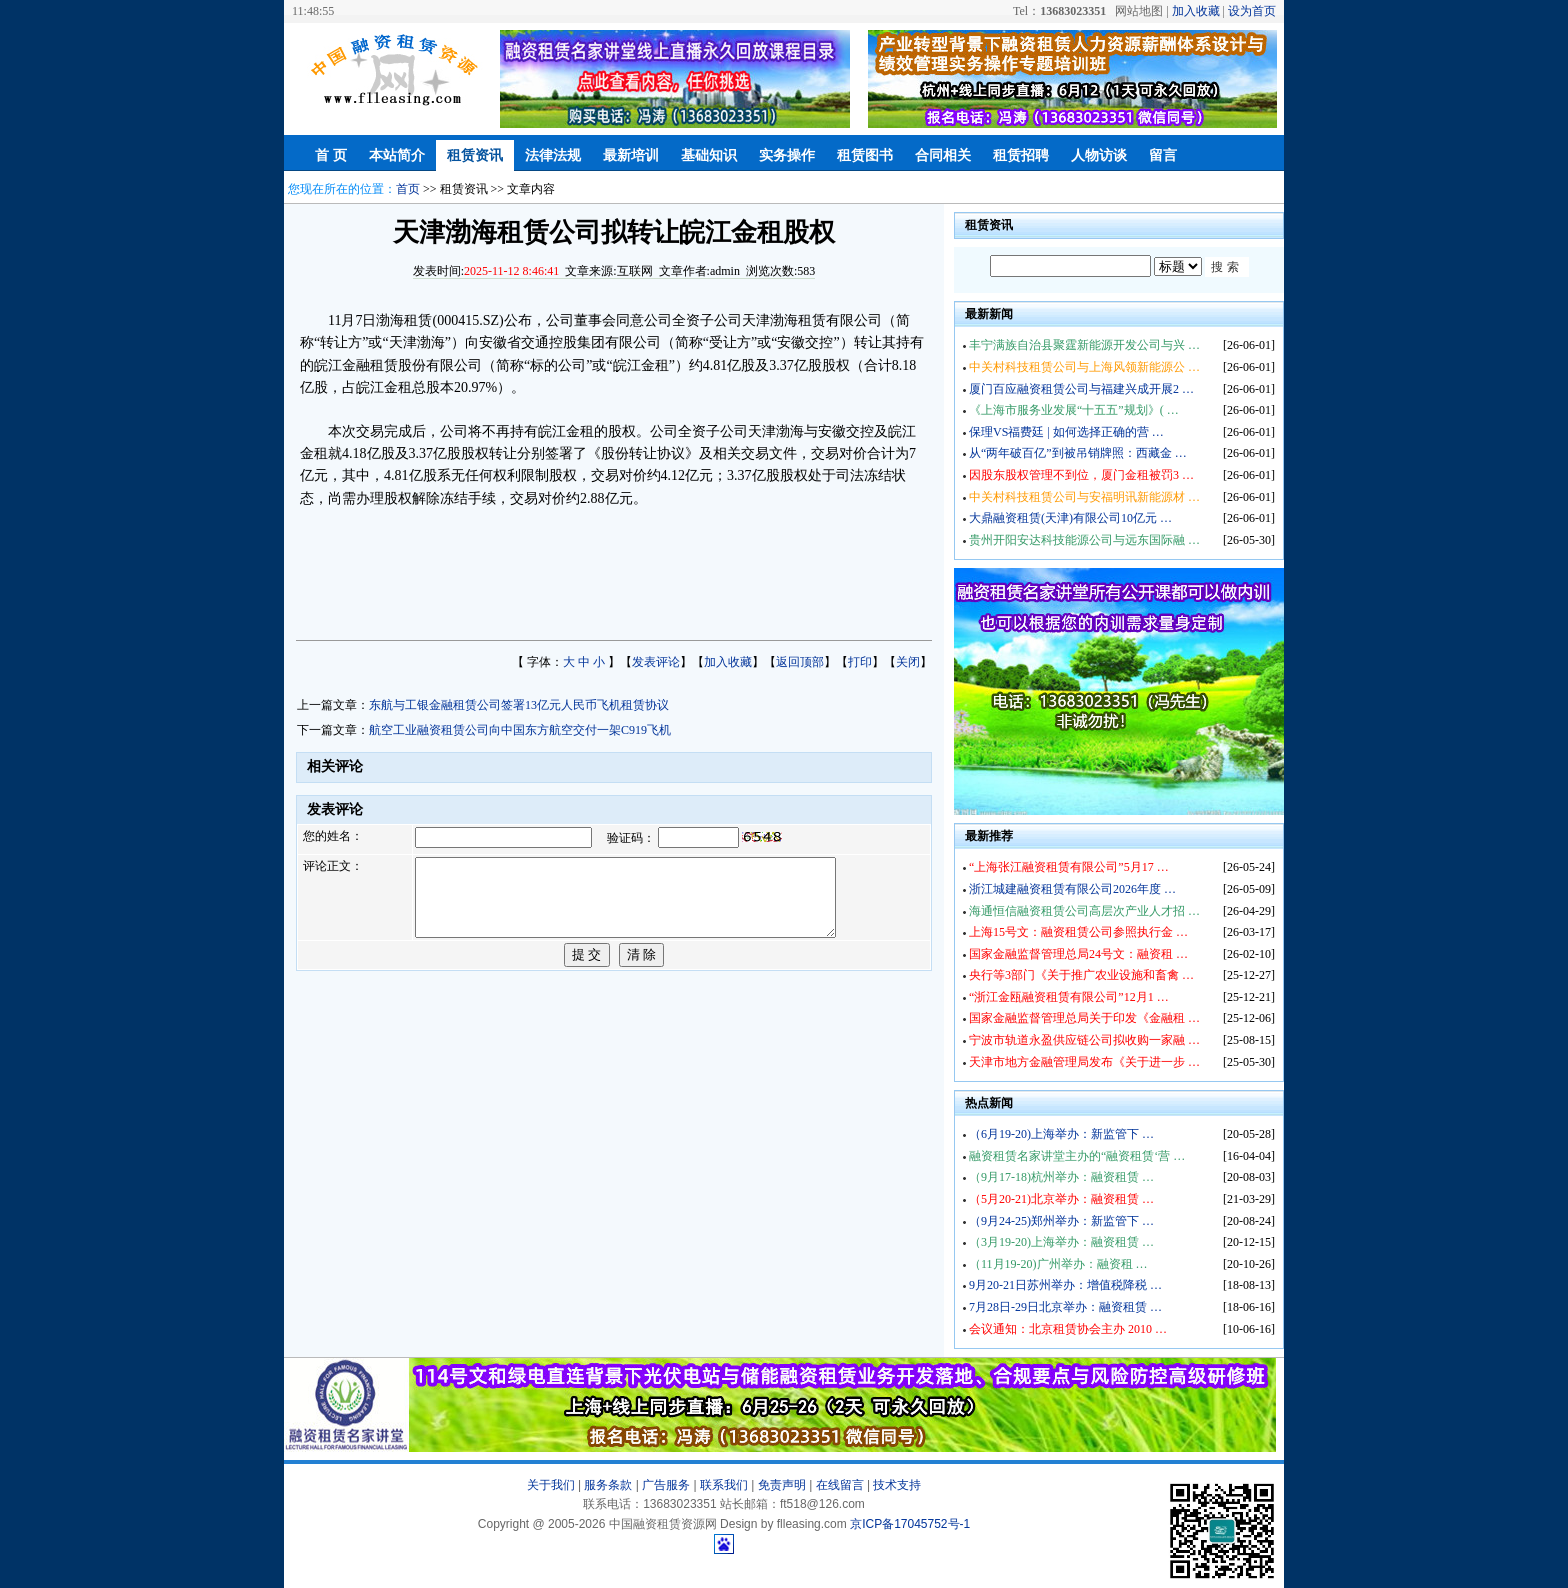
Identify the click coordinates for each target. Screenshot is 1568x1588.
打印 (860, 662)
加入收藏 (1196, 11)
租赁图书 (865, 155)
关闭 (908, 662)
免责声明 (782, 1485)
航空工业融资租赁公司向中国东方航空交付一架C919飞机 (520, 730)
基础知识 (709, 155)
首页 (408, 189)
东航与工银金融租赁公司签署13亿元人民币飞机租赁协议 (519, 705)
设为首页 (1252, 11)
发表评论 (656, 662)
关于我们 (551, 1485)
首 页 (331, 155)
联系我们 (724, 1485)
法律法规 (553, 155)
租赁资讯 (475, 155)
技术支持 (897, 1485)
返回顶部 (800, 662)
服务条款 (608, 1485)
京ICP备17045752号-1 (910, 1524)
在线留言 (840, 1485)
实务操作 (787, 155)
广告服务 (666, 1485)
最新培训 (631, 155)
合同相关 (943, 155)
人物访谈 (1099, 155)
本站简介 (397, 155)
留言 (1163, 155)
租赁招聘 (1021, 155)
